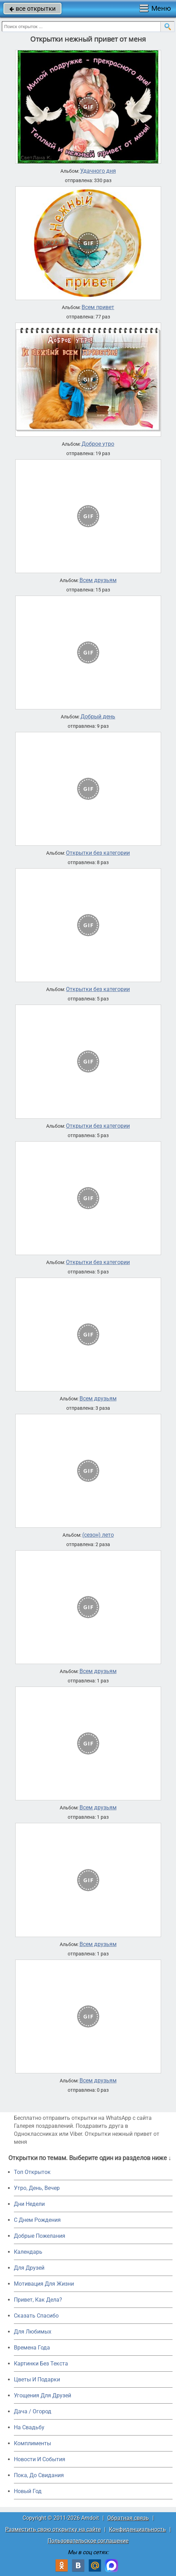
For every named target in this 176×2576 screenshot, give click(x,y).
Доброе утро (98, 444)
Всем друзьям (98, 580)
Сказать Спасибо (36, 2315)
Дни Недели (29, 2204)
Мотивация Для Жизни (44, 2283)
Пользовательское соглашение (88, 2540)
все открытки (32, 8)
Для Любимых (32, 2331)
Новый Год (28, 2491)
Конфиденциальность (137, 2529)
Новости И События (39, 2459)
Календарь (28, 2252)
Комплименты (32, 2443)
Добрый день (98, 717)
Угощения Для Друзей (42, 2395)
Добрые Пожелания (39, 2236)
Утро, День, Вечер (37, 2188)
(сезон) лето (98, 1535)
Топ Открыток (32, 2172)
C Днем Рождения (37, 2220)
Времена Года (32, 2347)
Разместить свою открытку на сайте (53, 2529)
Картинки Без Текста (41, 2363)
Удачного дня (98, 171)
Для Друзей (29, 2267)
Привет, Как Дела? (38, 2299)
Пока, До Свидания (39, 2475)
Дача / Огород (32, 2411)
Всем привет (98, 307)
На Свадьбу (29, 2427)
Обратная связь (128, 2518)
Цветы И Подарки (37, 2379)
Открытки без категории (98, 853)
